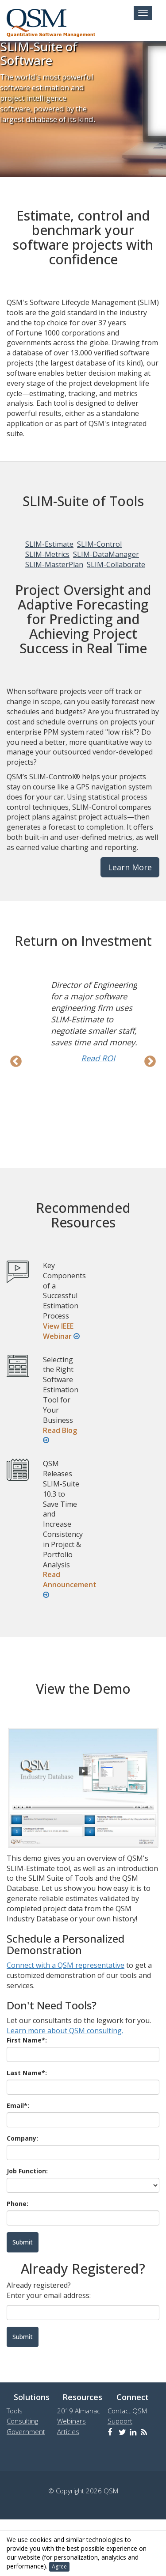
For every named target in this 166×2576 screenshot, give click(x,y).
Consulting (22, 2420)
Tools (15, 2410)
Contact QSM (127, 2410)
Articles (68, 2431)
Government (26, 2431)
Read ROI (98, 1058)
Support (120, 2420)
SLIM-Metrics (47, 554)
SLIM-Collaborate (116, 564)
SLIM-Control (99, 544)
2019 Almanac (78, 2410)
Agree (59, 2566)
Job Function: (27, 2171)
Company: (22, 2138)
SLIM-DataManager (106, 554)
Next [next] (150, 1061)
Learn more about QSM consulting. (65, 2030)
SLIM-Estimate (49, 544)
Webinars (71, 2420)
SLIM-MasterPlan (54, 564)
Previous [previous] (16, 1061)
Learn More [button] (130, 867)
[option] (83, 1021)
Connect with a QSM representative (65, 1965)
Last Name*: (27, 2073)
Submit (22, 2336)
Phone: (17, 2203)
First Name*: (27, 2040)
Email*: (18, 2105)
